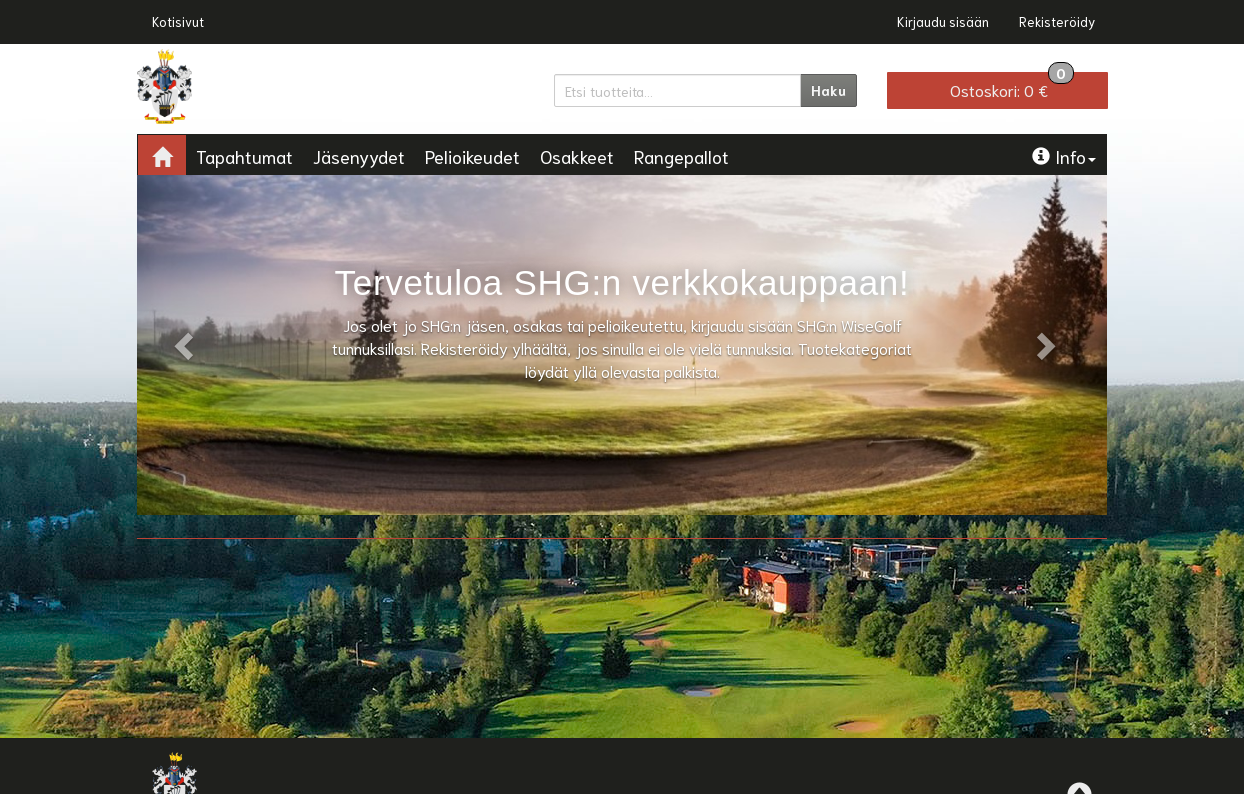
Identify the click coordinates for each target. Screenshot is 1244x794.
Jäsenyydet (359, 156)
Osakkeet (577, 156)
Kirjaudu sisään (943, 21)
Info (1064, 156)
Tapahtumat (244, 156)
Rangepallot (681, 156)
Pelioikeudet (472, 156)
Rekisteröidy (1057, 21)
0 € (1012, 86)
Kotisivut (178, 21)
